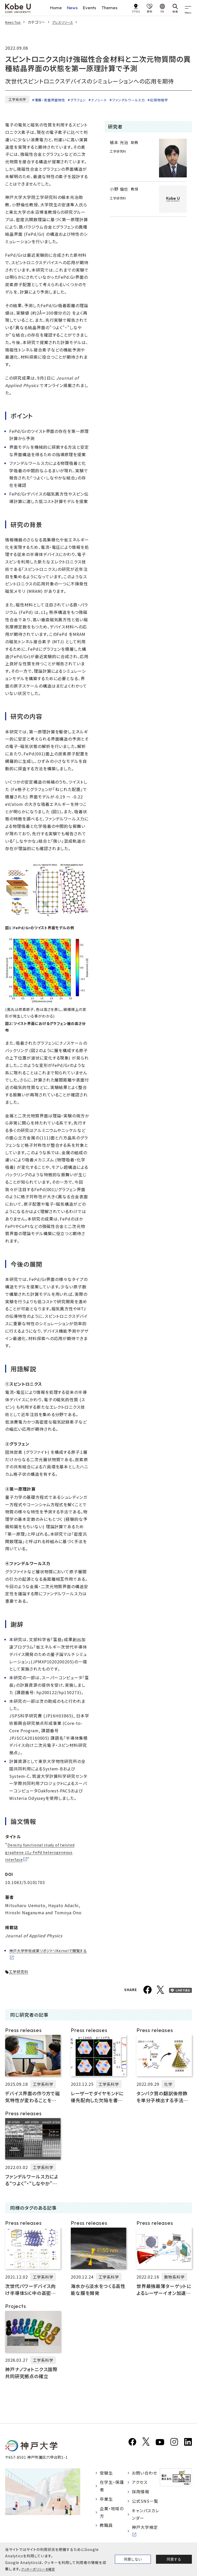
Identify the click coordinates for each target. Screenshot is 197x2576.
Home (54, 7)
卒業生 (106, 2500)
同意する (174, 2559)
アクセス (139, 2484)
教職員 (106, 2524)
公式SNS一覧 (145, 2501)
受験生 (106, 2475)
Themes (111, 7)
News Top (14, 22)
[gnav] (189, 7)
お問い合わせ (144, 2475)
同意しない (133, 2559)
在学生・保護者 (112, 2487)
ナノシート (106, 99)
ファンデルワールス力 (138, 99)
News (72, 7)
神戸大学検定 (145, 2525)
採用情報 (140, 2492)
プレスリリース (67, 22)
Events (90, 7)
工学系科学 (18, 99)
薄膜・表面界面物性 (53, 99)
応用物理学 (170, 99)
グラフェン (83, 99)
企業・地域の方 (112, 2512)
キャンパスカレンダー (145, 2513)
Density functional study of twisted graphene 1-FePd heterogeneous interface (44, 1852)
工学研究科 (21, 1972)
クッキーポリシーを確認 (41, 2568)
